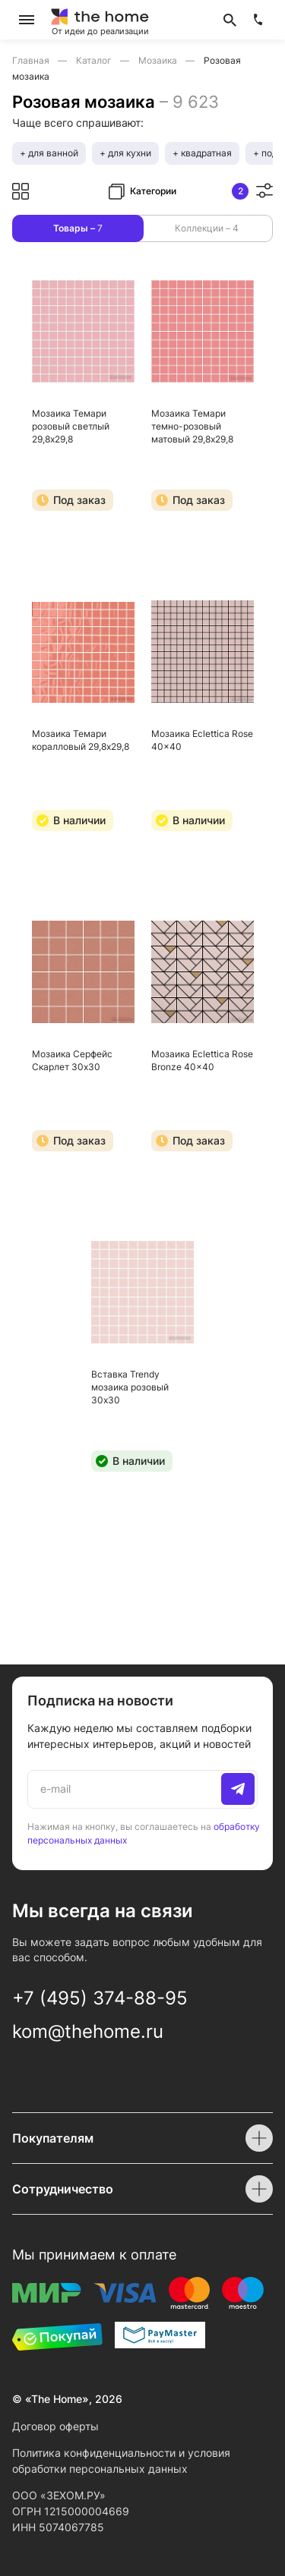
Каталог (95, 60)
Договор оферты (55, 2426)
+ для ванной (49, 153)
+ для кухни (125, 153)
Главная (32, 60)
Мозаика (158, 60)
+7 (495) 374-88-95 (100, 1998)
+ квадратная (202, 153)
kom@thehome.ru (87, 2031)
